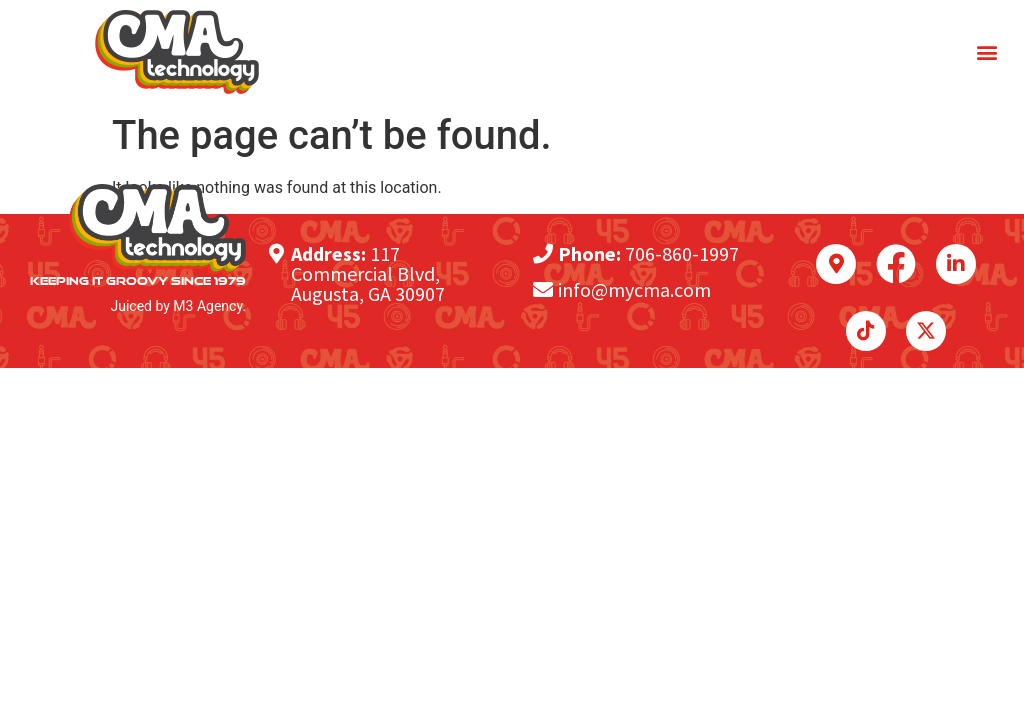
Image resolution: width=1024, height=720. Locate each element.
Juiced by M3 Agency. (178, 306)
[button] (987, 52)
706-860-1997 (682, 253)
